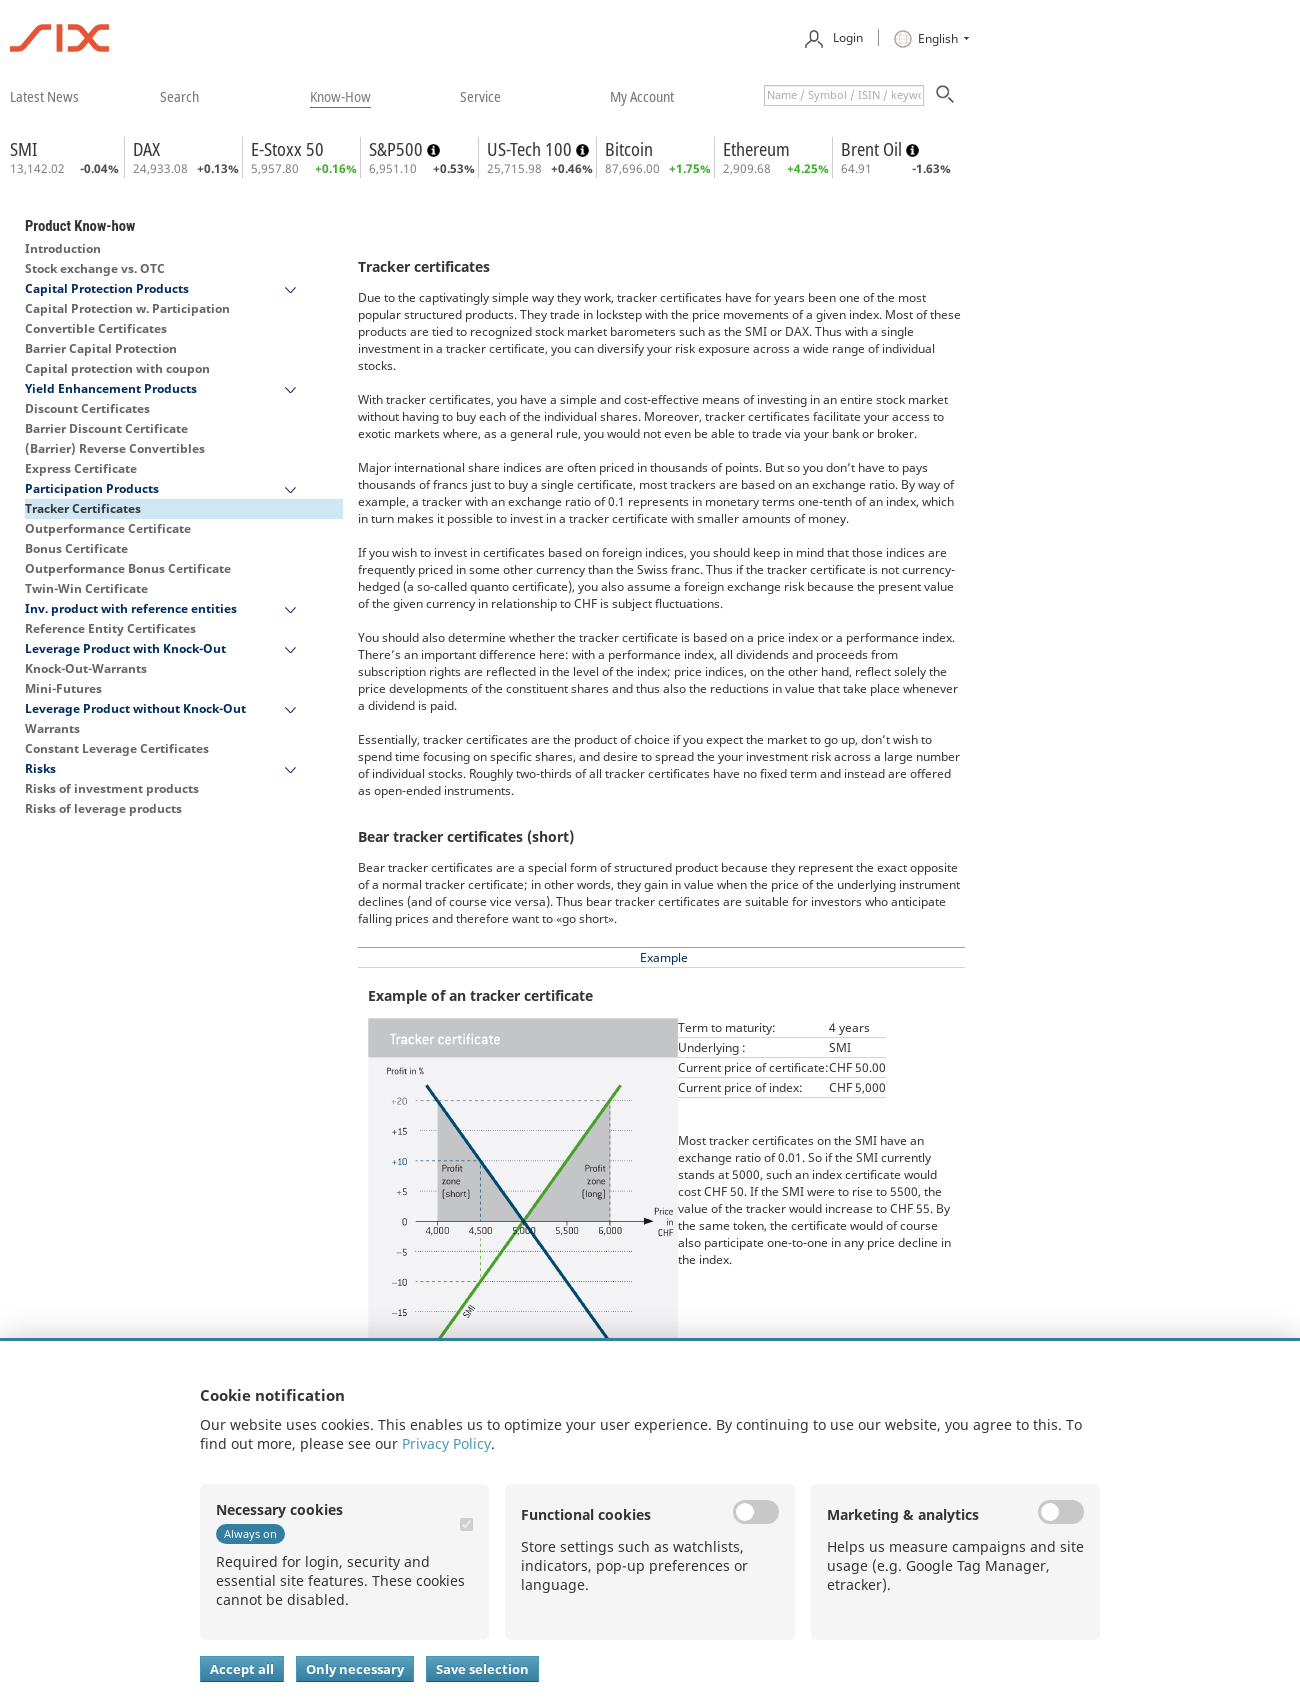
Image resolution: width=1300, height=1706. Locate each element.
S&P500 (398, 149)
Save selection (482, 1669)
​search (179, 96)
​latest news (44, 96)
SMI (23, 149)
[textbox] (844, 95)
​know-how (340, 96)
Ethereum (756, 149)
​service (480, 96)
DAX (146, 149)
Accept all (242, 1669)
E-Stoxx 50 (287, 149)
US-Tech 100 (531, 149)
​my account (642, 96)
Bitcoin (629, 149)
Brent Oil (873, 149)
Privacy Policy (446, 1443)
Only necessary (355, 1669)
